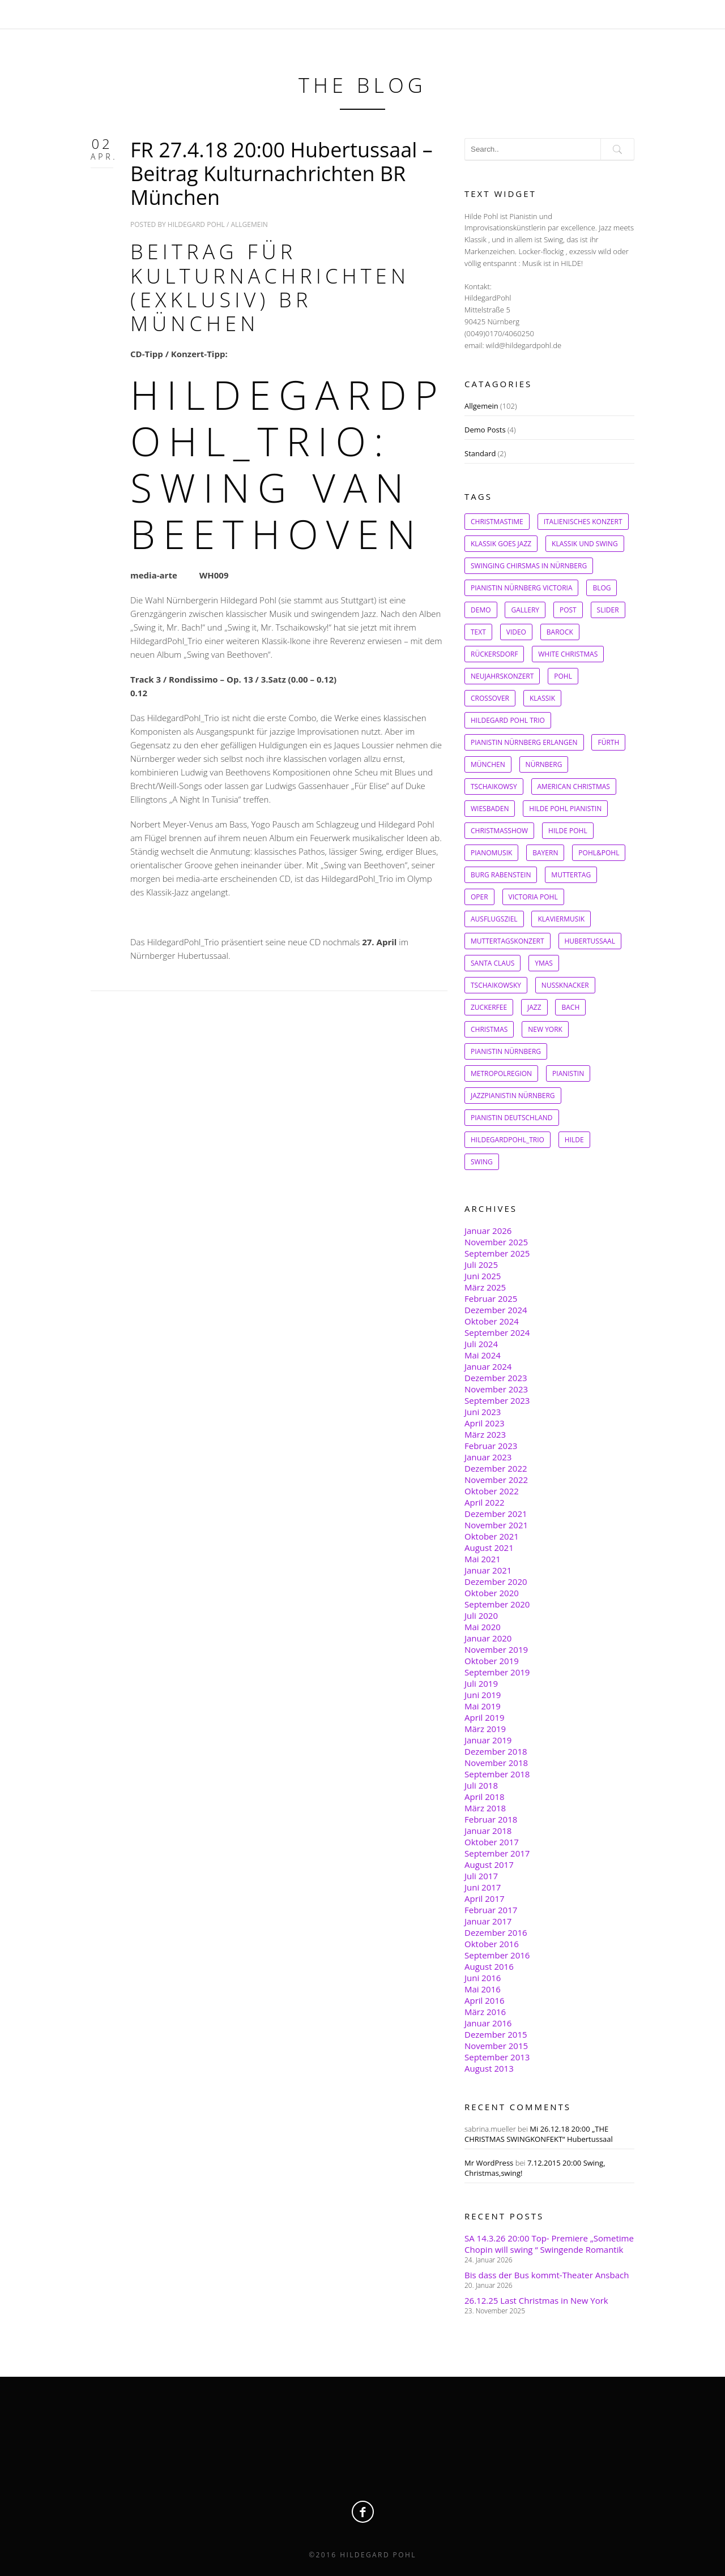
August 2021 (489, 1547)
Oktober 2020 (491, 1592)
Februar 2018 (490, 1819)
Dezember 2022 (495, 1468)
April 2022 (484, 1502)
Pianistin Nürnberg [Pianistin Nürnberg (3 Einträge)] (506, 1051)
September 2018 (497, 1774)
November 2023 (496, 1389)
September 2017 (497, 1853)
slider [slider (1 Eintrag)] (608, 610)
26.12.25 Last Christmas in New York (536, 2300)
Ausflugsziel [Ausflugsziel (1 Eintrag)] (494, 919)
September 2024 (497, 1332)
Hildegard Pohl (196, 224)
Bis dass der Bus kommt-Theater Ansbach (546, 2275)
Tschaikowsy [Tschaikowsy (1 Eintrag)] (494, 786)
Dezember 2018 (495, 1751)
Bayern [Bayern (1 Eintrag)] (545, 853)
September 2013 (497, 2057)
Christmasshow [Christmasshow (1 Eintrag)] (499, 830)
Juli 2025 (481, 1264)
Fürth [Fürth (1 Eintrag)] (608, 742)
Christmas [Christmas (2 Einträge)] (489, 1029)
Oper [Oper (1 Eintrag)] (479, 897)
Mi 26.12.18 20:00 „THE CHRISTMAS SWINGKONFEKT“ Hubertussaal (538, 2134)
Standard (480, 453)
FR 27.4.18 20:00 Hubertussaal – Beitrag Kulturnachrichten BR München (281, 173)
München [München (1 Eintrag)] (488, 764)
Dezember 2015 (495, 2034)
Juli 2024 (481, 1343)
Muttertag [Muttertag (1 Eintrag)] (571, 875)
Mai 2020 (482, 1626)
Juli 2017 (481, 1875)
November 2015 (496, 2045)
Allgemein (249, 224)
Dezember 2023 (495, 1377)
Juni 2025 (482, 1275)
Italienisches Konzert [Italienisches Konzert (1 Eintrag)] (583, 521)
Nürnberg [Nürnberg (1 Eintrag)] (544, 764)
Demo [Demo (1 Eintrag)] (481, 610)
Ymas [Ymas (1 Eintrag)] (544, 963)
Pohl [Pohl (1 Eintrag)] (563, 676)
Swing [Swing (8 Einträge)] (482, 1162)
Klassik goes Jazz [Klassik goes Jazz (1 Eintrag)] (501, 543)
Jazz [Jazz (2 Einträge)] (534, 1007)
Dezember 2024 (495, 1309)
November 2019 (496, 1649)
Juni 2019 (482, 1694)
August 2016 (489, 1966)
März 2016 (485, 2011)
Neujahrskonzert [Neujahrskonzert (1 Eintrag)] (502, 676)
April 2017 (484, 1898)
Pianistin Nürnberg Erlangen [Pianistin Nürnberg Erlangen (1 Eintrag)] (524, 742)
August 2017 (489, 1864)
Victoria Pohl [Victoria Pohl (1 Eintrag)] (533, 897)
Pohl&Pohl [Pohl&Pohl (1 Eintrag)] (598, 853)
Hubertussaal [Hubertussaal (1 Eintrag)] (590, 941)
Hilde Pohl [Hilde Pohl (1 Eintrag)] (567, 830)
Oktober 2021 (491, 1536)
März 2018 (485, 1808)
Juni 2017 (482, 1887)
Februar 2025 (490, 1298)
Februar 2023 (490, 1445)
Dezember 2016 (495, 1932)
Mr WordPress (488, 2163)
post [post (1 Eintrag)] (568, 610)
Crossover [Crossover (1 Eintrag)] (490, 698)
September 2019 (497, 1672)
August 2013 (489, 2068)
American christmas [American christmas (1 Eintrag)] (574, 786)
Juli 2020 (481, 1615)
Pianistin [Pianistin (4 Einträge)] (568, 1073)
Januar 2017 (487, 1921)
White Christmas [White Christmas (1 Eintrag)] (568, 654)
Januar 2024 (487, 1366)
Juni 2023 (482, 1411)
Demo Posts (485, 430)
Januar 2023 (487, 1457)
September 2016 (497, 1955)
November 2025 (496, 1242)
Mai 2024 (482, 1355)
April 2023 (484, 1423)
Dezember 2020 (495, 1581)
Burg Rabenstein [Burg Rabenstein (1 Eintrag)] (501, 875)
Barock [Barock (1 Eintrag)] (560, 632)
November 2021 (496, 1525)
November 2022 (496, 1479)
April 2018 (484, 1796)
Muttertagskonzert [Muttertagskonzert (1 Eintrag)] (507, 941)
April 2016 (484, 2000)
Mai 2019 (482, 1706)
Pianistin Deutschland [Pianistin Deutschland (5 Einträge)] (512, 1117)
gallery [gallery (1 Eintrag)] (525, 610)
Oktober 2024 (491, 1321)
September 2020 (497, 1604)
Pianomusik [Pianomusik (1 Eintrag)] (491, 853)
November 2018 (496, 1762)
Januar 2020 (487, 1638)
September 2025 (497, 1253)
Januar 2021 (487, 1570)
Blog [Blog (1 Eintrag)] (601, 588)
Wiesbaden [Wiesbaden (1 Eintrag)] (490, 808)
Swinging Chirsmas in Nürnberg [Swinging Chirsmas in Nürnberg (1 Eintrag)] (529, 566)
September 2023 (497, 1400)
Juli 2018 (481, 1785)
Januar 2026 (487, 1230)
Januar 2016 (487, 2023)
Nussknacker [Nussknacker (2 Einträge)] (565, 985)
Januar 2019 (487, 1740)
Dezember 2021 (495, 1513)
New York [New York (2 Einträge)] (545, 1029)
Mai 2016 (482, 1989)
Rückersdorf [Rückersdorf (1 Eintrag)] (494, 654)
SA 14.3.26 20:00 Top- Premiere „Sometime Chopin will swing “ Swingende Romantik (549, 2243)
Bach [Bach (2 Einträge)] (570, 1007)
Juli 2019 (481, 1683)
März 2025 (485, 1287)
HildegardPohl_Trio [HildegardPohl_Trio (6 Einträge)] (507, 1140)
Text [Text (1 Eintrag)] (478, 632)
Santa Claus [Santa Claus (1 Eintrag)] (492, 963)
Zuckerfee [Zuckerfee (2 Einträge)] (489, 1007)
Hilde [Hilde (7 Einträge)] (574, 1140)
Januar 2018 (487, 1830)
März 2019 (485, 1728)
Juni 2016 (482, 1977)
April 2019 (484, 1717)
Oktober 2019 (491, 1660)
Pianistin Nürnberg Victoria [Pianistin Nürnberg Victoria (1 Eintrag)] (521, 588)
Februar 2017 (490, 1909)
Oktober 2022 (491, 1491)
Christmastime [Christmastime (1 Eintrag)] (497, 521)
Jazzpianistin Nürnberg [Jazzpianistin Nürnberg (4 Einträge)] (513, 1095)
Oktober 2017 (491, 1842)
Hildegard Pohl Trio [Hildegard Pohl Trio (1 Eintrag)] (508, 720)
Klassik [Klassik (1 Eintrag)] (542, 698)
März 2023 (485, 1434)
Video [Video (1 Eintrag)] (516, 632)
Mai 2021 (482, 1559)
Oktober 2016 (491, 1943)
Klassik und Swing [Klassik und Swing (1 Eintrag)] (585, 543)
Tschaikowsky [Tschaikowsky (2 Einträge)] (496, 985)
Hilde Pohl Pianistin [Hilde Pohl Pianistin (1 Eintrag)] (565, 808)
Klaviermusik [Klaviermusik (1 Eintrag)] (561, 919)
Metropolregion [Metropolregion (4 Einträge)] (501, 1073)
